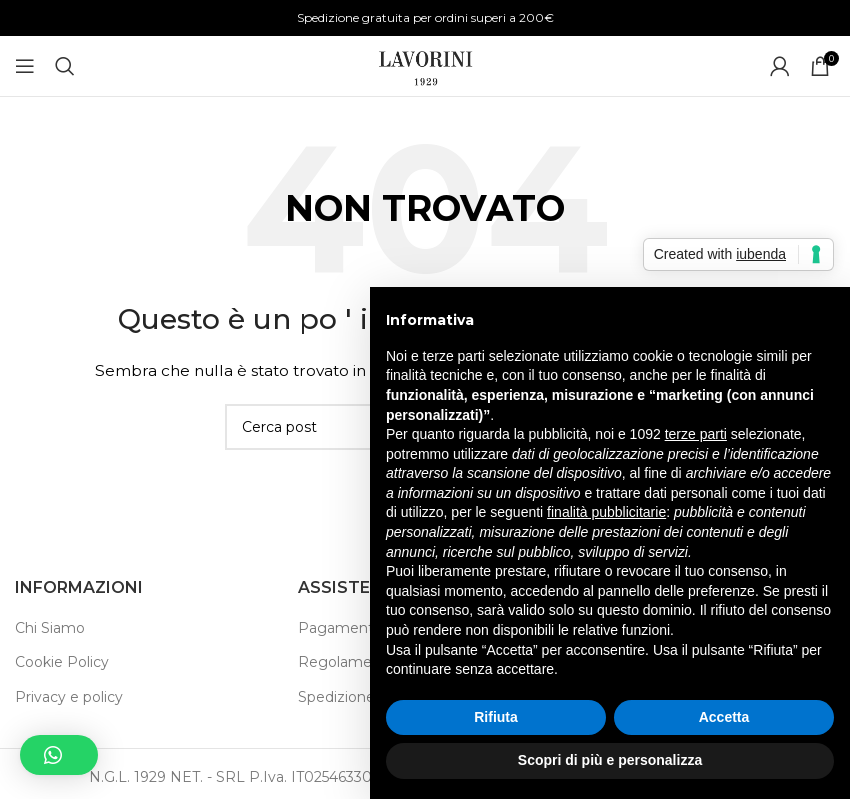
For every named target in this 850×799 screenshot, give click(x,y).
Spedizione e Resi (360, 697)
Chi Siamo (50, 628)
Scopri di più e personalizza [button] (610, 760)
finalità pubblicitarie (606, 512)
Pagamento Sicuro (364, 628)
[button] (59, 755)
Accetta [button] (724, 717)
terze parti (696, 434)
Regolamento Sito (362, 662)
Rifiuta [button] (496, 717)
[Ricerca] (65, 66)
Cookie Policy (62, 662)
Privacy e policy (69, 697)
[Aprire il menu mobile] (25, 66)
